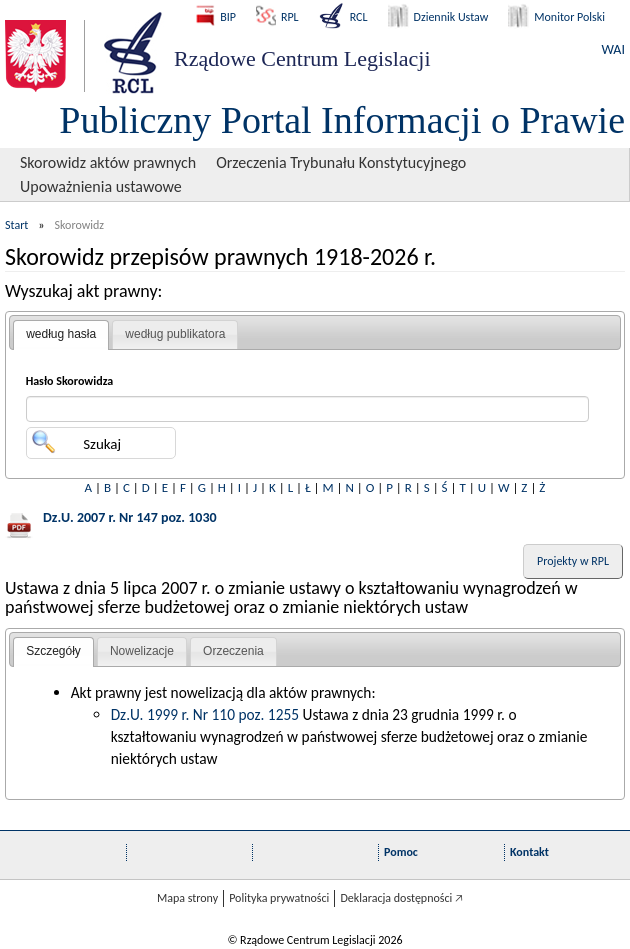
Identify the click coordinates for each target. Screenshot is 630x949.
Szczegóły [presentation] (53, 651)
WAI (613, 49)
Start (16, 225)
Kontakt (529, 852)
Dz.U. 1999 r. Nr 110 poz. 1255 (205, 714)
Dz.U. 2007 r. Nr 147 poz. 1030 (130, 517)
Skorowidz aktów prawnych (108, 162)
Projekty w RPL (573, 561)
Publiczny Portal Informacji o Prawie (342, 120)
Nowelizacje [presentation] (142, 651)
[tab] (61, 335)
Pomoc (401, 852)
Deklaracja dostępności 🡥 (401, 898)
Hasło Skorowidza (70, 381)
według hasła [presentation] (61, 334)
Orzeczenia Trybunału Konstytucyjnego (341, 162)
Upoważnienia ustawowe (101, 186)
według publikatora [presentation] (175, 334)
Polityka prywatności (279, 898)
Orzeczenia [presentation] (233, 651)
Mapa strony (187, 898)
